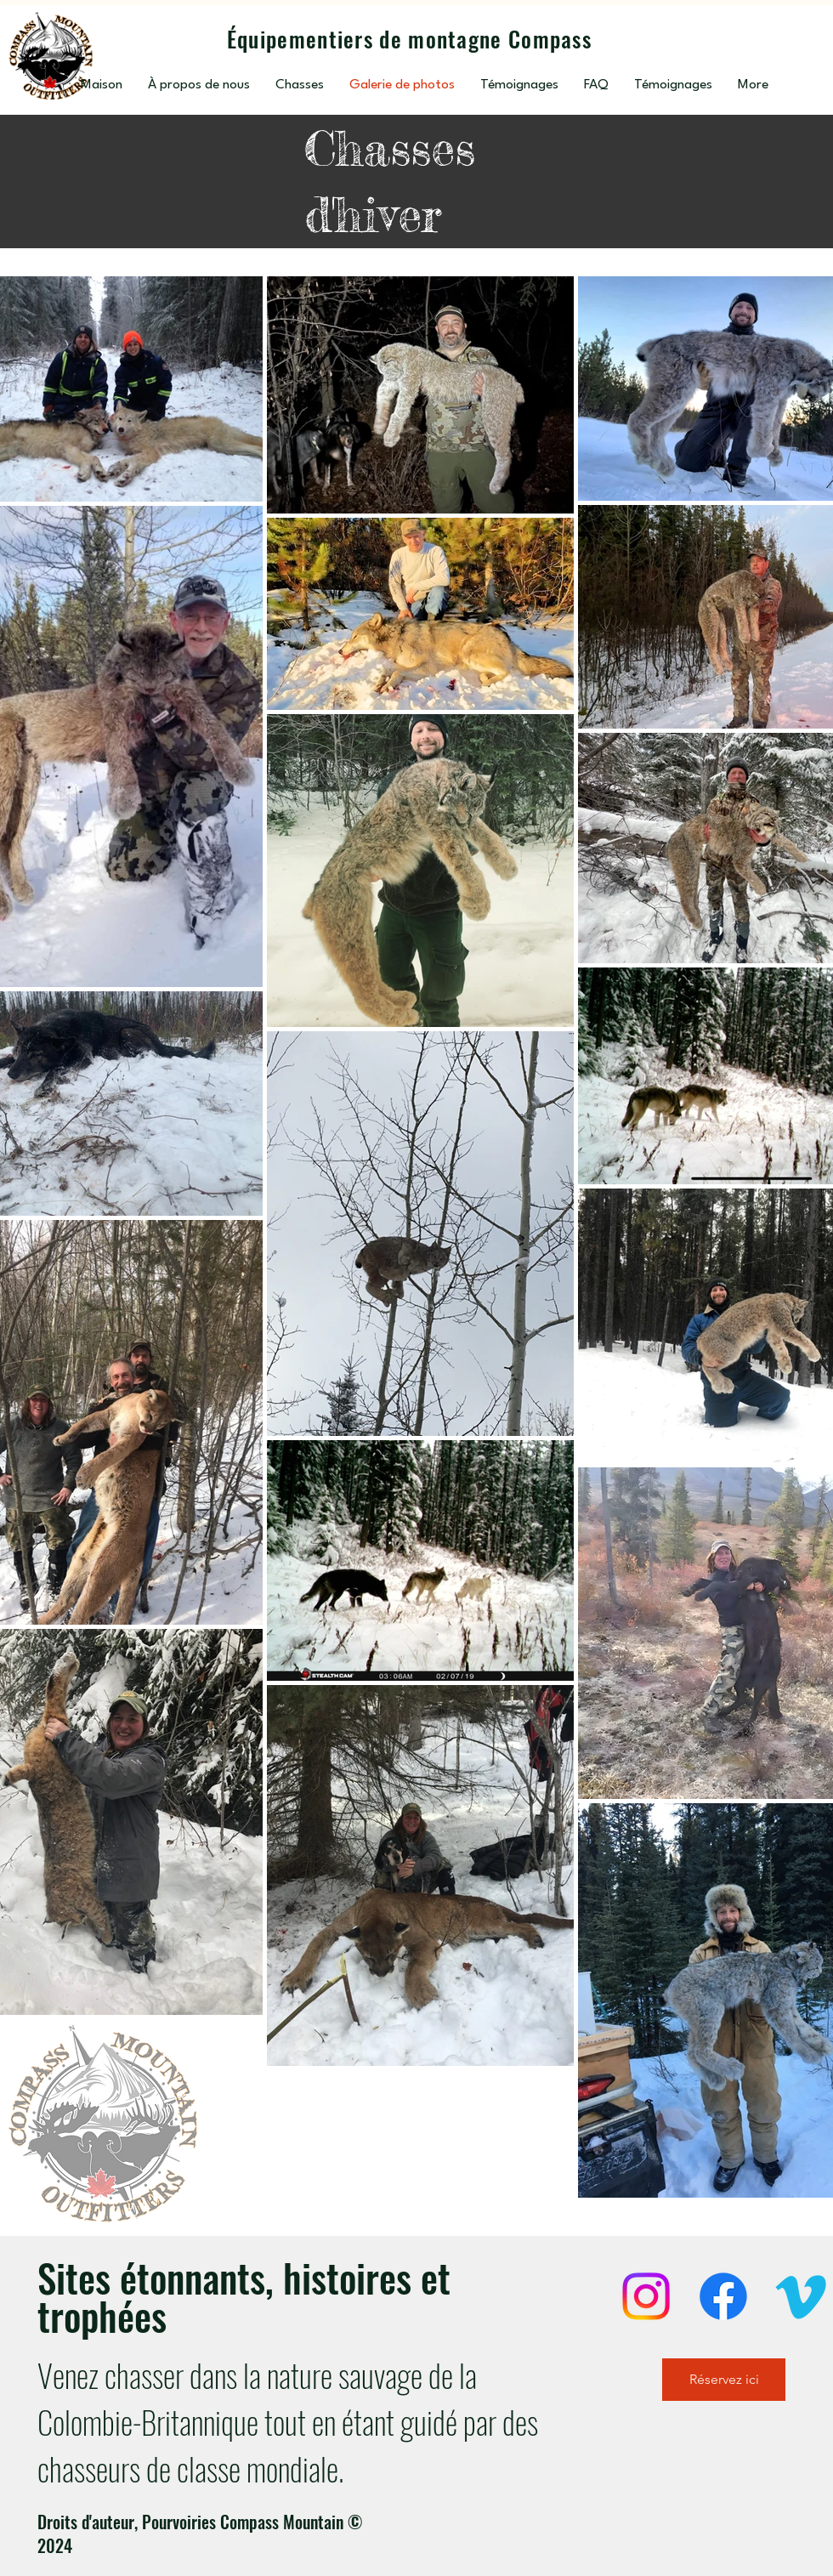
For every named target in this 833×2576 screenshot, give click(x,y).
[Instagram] (646, 2296)
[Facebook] (723, 2296)
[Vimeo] (800, 2296)
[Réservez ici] (723, 2379)
